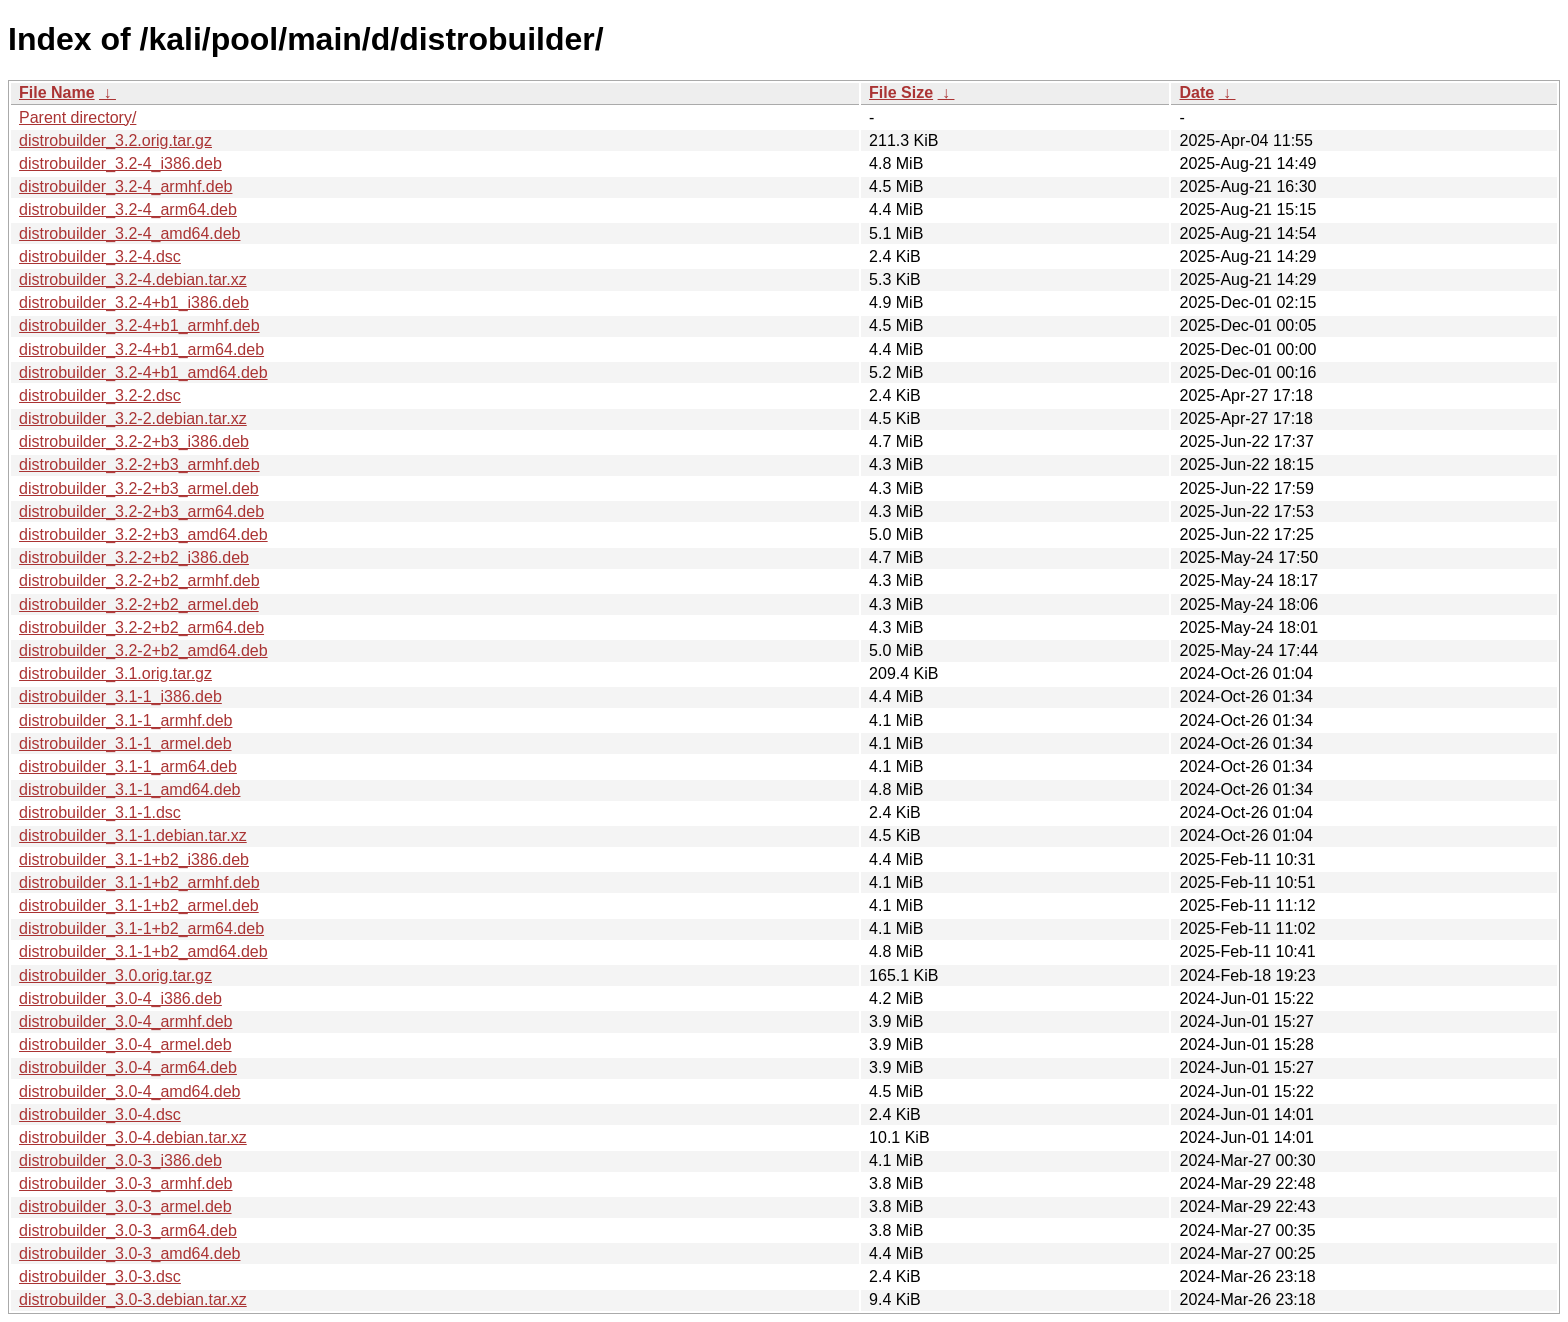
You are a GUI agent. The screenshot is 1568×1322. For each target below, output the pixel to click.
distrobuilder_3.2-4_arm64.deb (128, 209)
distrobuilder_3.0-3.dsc (100, 1276)
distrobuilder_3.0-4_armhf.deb (125, 1021)
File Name (57, 92)
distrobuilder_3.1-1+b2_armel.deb (139, 905)
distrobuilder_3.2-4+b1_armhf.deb (139, 325)
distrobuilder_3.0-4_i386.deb (120, 998)
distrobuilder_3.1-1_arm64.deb (128, 766)
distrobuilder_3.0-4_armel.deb (125, 1044)
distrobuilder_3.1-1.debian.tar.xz (133, 835)
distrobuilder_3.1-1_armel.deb (125, 743)
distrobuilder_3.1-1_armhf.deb (125, 720)
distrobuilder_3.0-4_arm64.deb (128, 1067)
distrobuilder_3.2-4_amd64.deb (129, 233)
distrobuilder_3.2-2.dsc (100, 395)
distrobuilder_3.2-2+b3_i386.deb (134, 441)
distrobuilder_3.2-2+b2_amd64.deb (143, 650)
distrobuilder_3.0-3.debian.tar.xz (133, 1299)
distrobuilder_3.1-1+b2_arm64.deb (141, 928)
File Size (901, 92)
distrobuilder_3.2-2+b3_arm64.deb (141, 511)
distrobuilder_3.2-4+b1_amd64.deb (143, 372)
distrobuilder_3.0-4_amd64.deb (129, 1091)
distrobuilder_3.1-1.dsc (100, 812)
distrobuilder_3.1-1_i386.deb (120, 696)
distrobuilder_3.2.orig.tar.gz (115, 140)
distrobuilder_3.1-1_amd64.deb (129, 789)
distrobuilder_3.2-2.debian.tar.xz (133, 418)
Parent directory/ (77, 117)
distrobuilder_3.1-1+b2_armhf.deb (139, 882)
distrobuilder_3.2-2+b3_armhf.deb (139, 464)
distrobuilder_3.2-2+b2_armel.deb (139, 604)
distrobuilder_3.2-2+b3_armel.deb (139, 488)
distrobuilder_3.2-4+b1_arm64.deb (141, 349)
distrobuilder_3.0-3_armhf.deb (125, 1183)
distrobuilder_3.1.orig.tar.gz (115, 673)
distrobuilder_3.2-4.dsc (100, 256)
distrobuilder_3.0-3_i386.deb (120, 1160)
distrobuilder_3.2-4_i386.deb (120, 163)
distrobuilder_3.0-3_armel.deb (125, 1206)
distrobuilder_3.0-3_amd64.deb (129, 1253)
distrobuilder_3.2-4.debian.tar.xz (133, 279)
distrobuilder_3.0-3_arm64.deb (128, 1230)
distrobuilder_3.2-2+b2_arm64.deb (141, 627)
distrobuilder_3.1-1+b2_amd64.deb (143, 951)
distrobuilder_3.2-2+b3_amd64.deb (143, 534)
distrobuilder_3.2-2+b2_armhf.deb (139, 580)
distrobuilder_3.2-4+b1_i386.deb (134, 302)
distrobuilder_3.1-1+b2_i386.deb (134, 859)
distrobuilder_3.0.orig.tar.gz (115, 975)
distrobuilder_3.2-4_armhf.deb (125, 186)
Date (1196, 92)
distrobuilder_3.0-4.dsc (100, 1114)
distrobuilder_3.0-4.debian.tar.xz (133, 1137)
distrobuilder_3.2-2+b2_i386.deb (134, 557)
